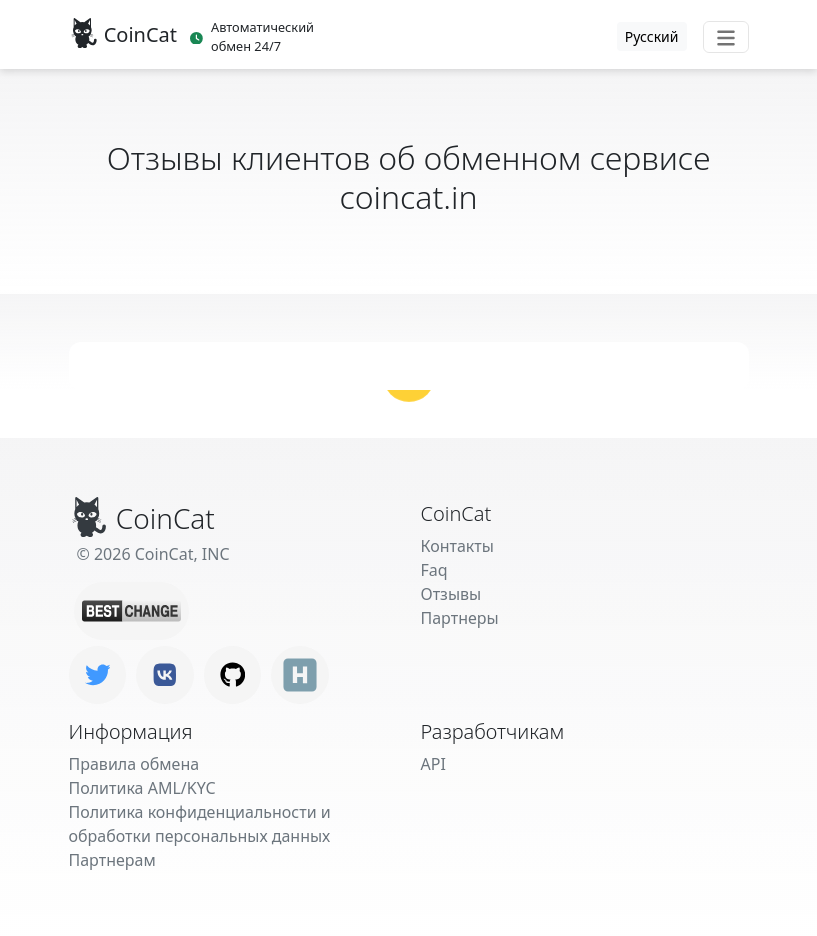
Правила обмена (134, 764)
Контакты (457, 546)
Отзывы (451, 594)
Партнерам (112, 860)
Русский (652, 36)
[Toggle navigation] (726, 37)
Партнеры (460, 618)
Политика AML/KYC (142, 788)
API (433, 764)
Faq (434, 570)
